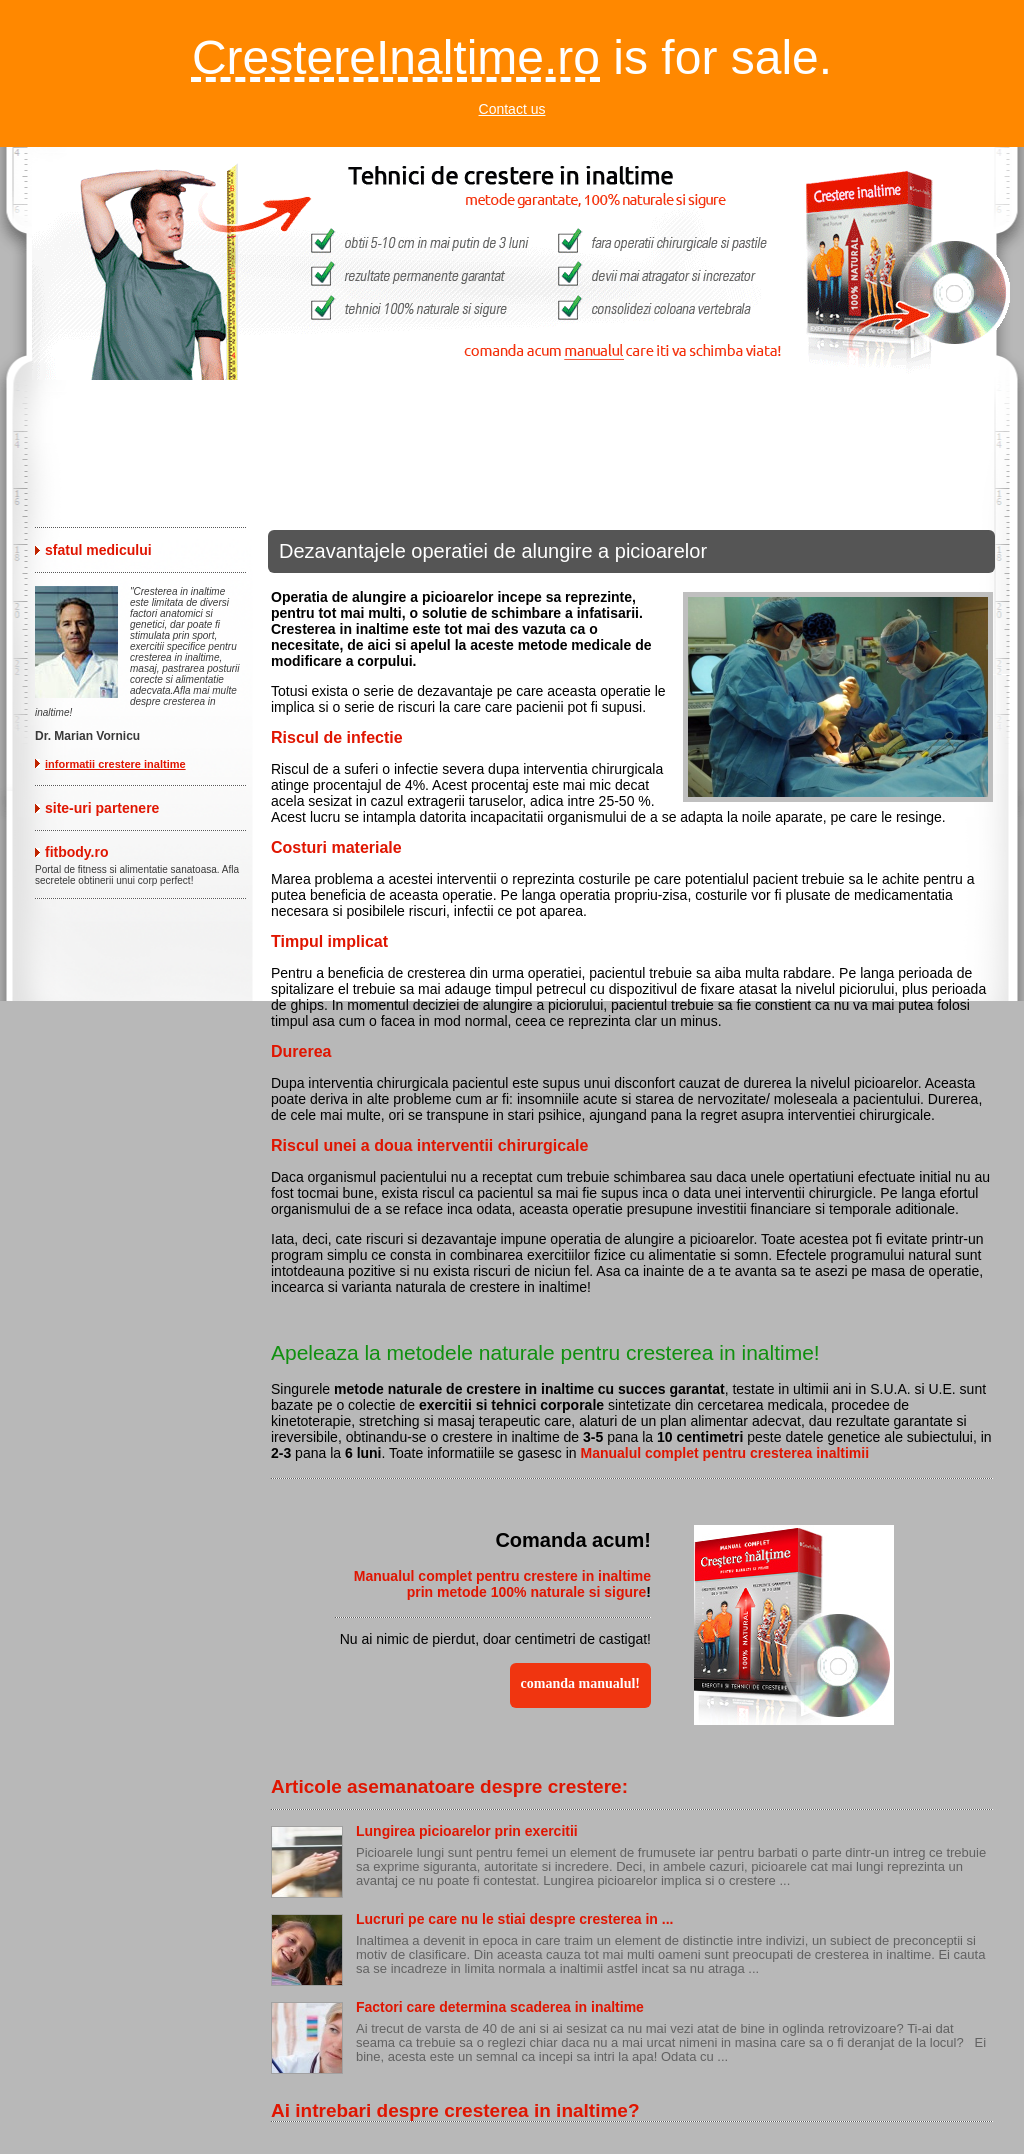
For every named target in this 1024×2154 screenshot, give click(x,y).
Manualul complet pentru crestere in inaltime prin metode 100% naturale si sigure (502, 1584)
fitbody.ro (77, 852)
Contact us (512, 109)
